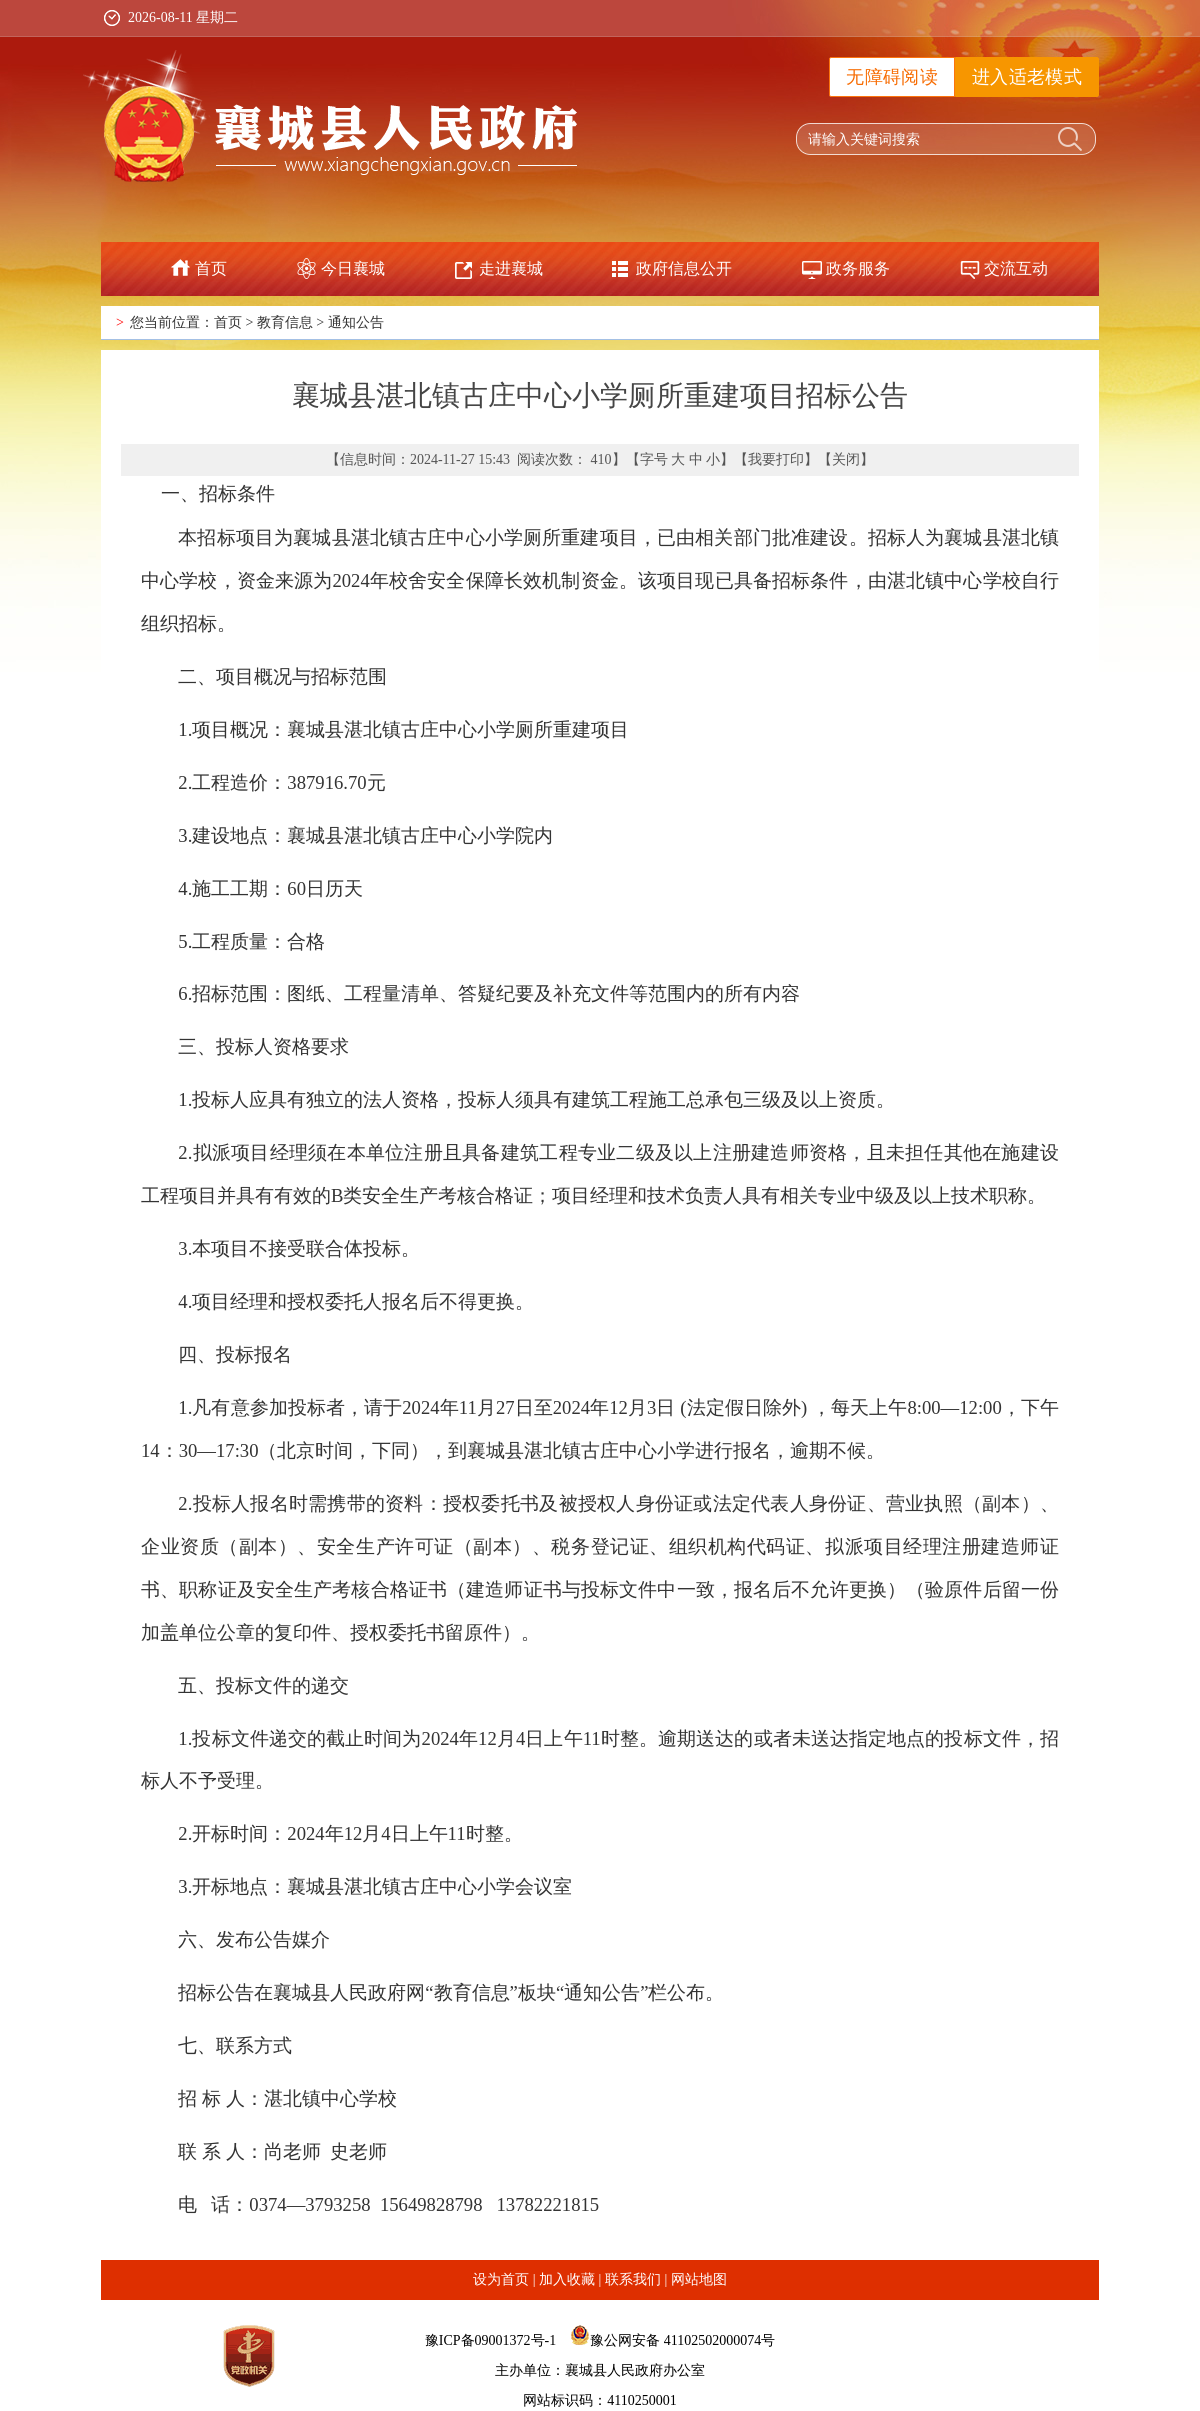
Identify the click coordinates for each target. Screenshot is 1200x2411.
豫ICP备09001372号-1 (490, 2340)
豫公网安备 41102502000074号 (682, 2340)
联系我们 (633, 2279)
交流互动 (1016, 268)
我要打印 (776, 459)
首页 (211, 268)
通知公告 (356, 322)
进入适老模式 (1027, 77)
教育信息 (285, 322)
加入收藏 (567, 2279)
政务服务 (858, 268)
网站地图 (699, 2279)
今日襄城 (353, 268)
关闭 (846, 459)
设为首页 (501, 2279)
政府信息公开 (684, 268)
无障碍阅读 (892, 77)
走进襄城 (511, 268)
